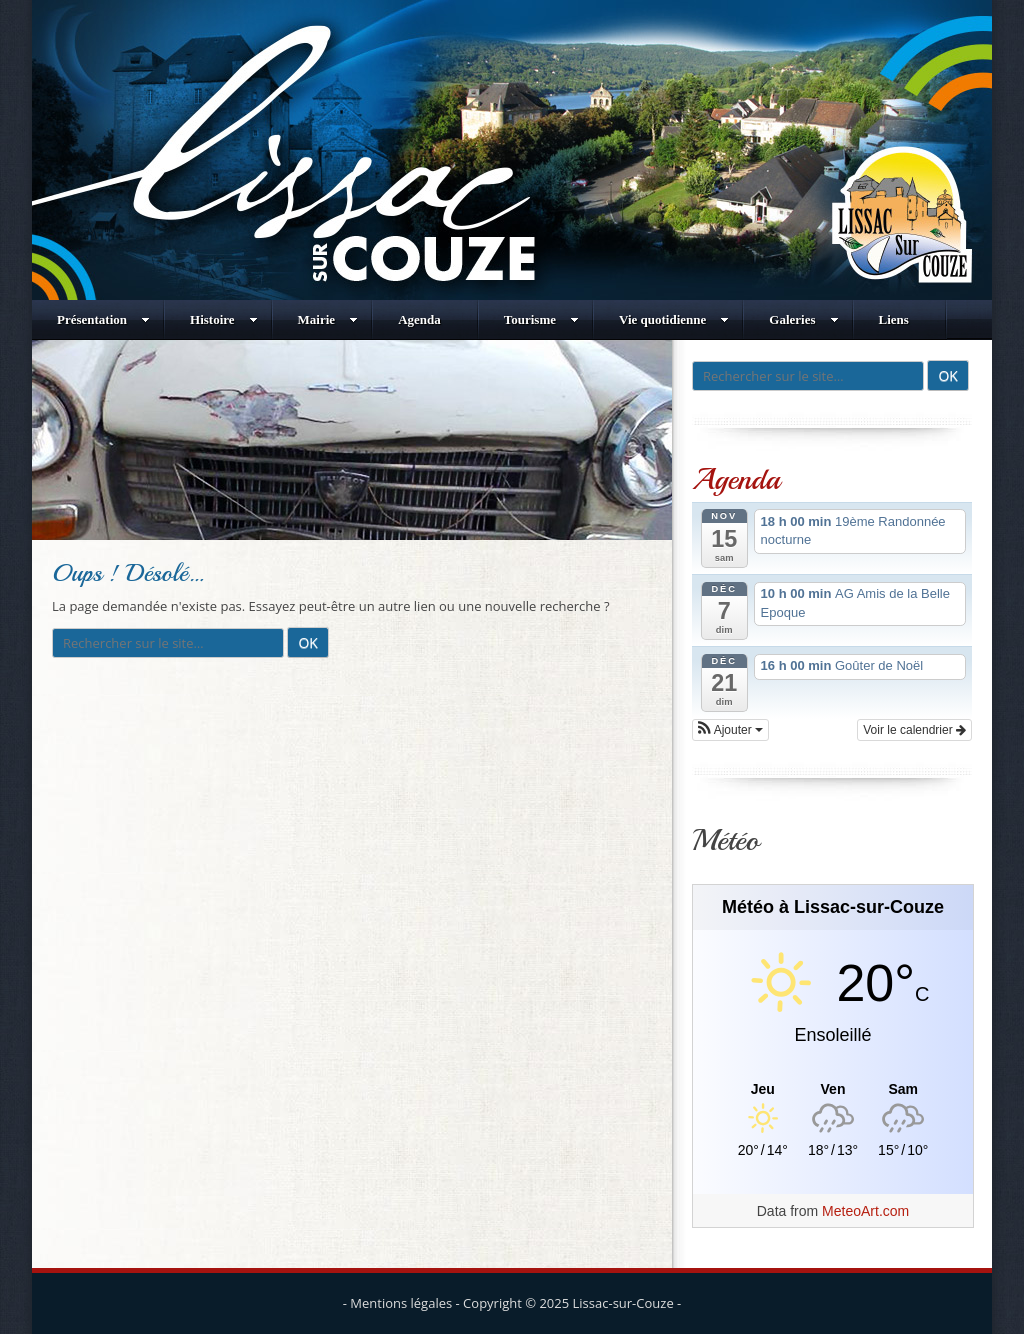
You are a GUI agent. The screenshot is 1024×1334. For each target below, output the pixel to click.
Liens (894, 319)
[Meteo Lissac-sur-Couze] (833, 1089)
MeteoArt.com (865, 1211)
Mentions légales (401, 1303)
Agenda (419, 319)
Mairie (328, 319)
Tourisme (541, 319)
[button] (730, 730)
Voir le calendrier (914, 730)
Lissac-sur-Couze (623, 1303)
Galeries (803, 319)
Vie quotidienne (674, 319)
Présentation (103, 319)
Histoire (224, 319)
